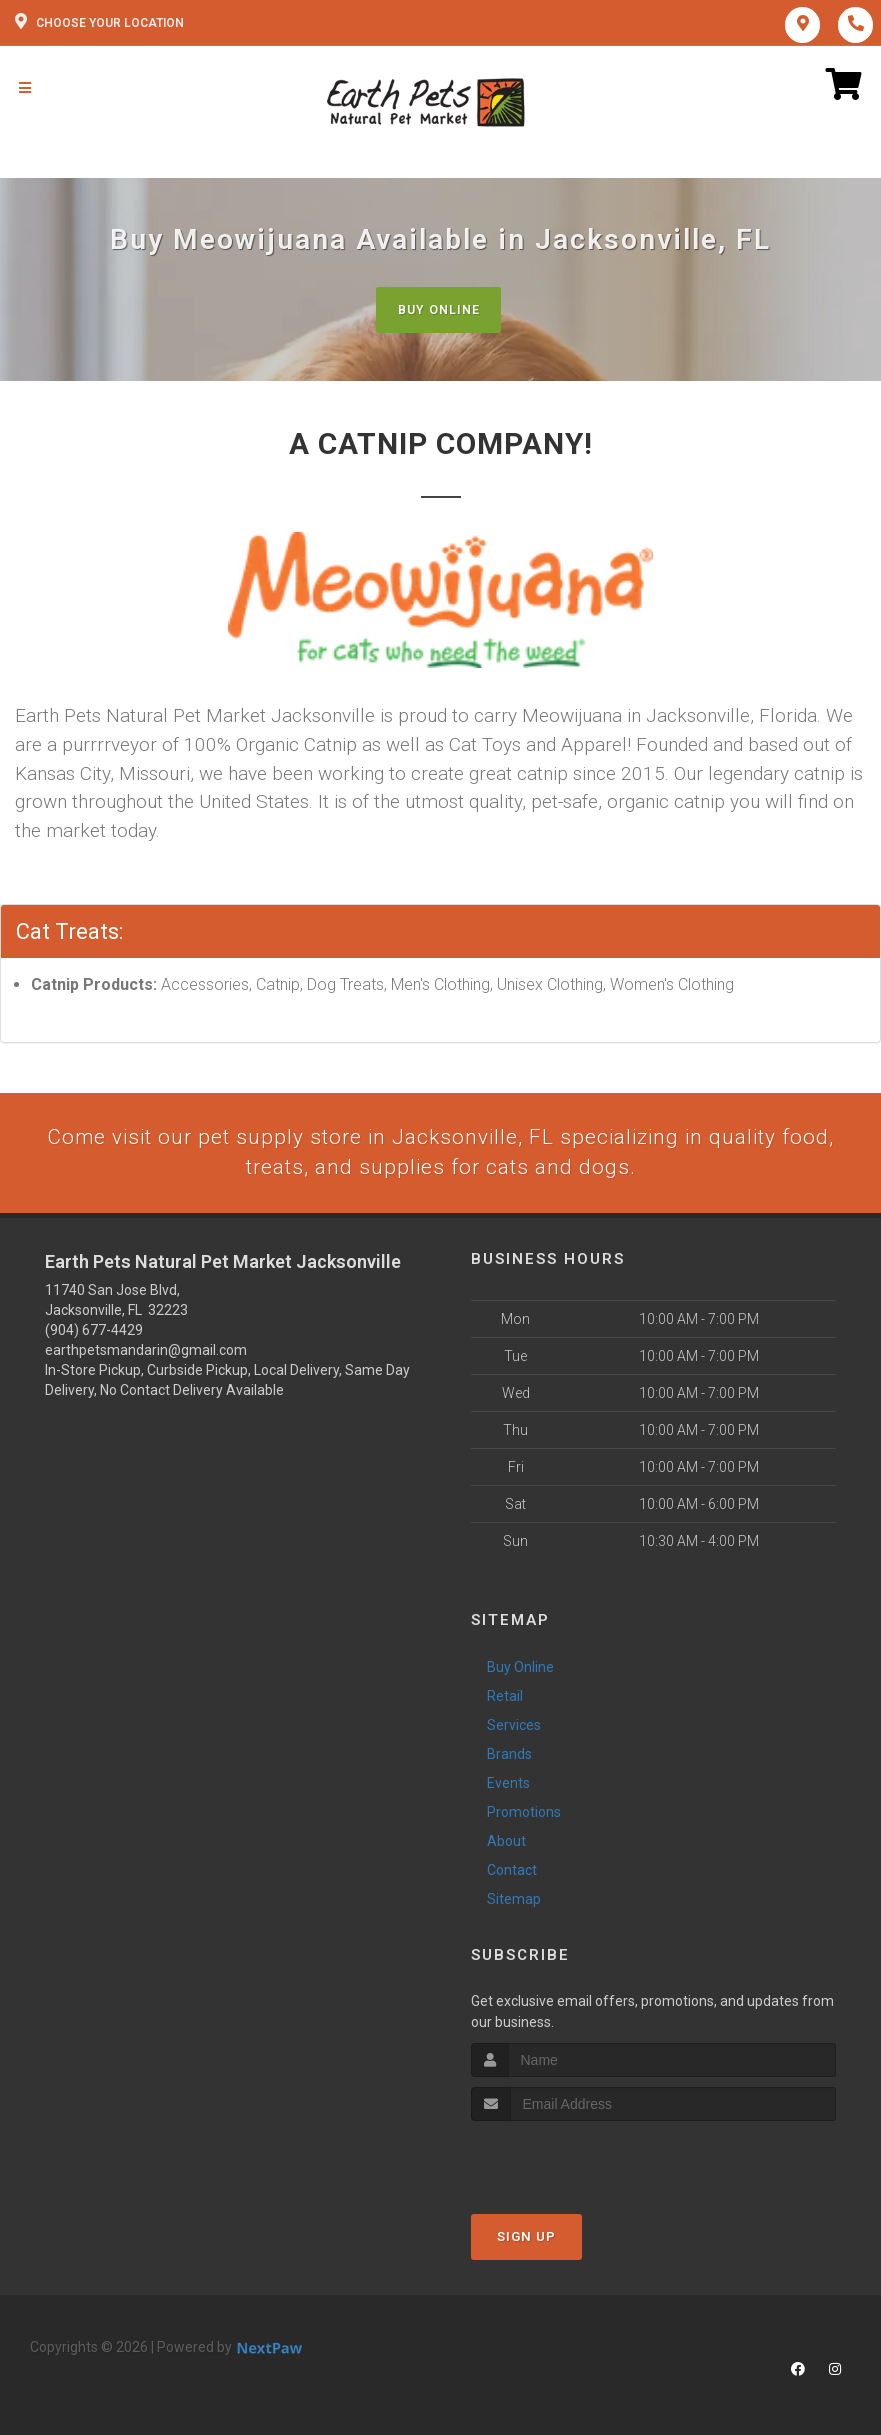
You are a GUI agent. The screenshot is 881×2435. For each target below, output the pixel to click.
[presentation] (577, 2162)
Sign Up (526, 2240)
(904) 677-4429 (94, 1333)
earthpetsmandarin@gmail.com (146, 1353)
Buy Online (438, 309)
